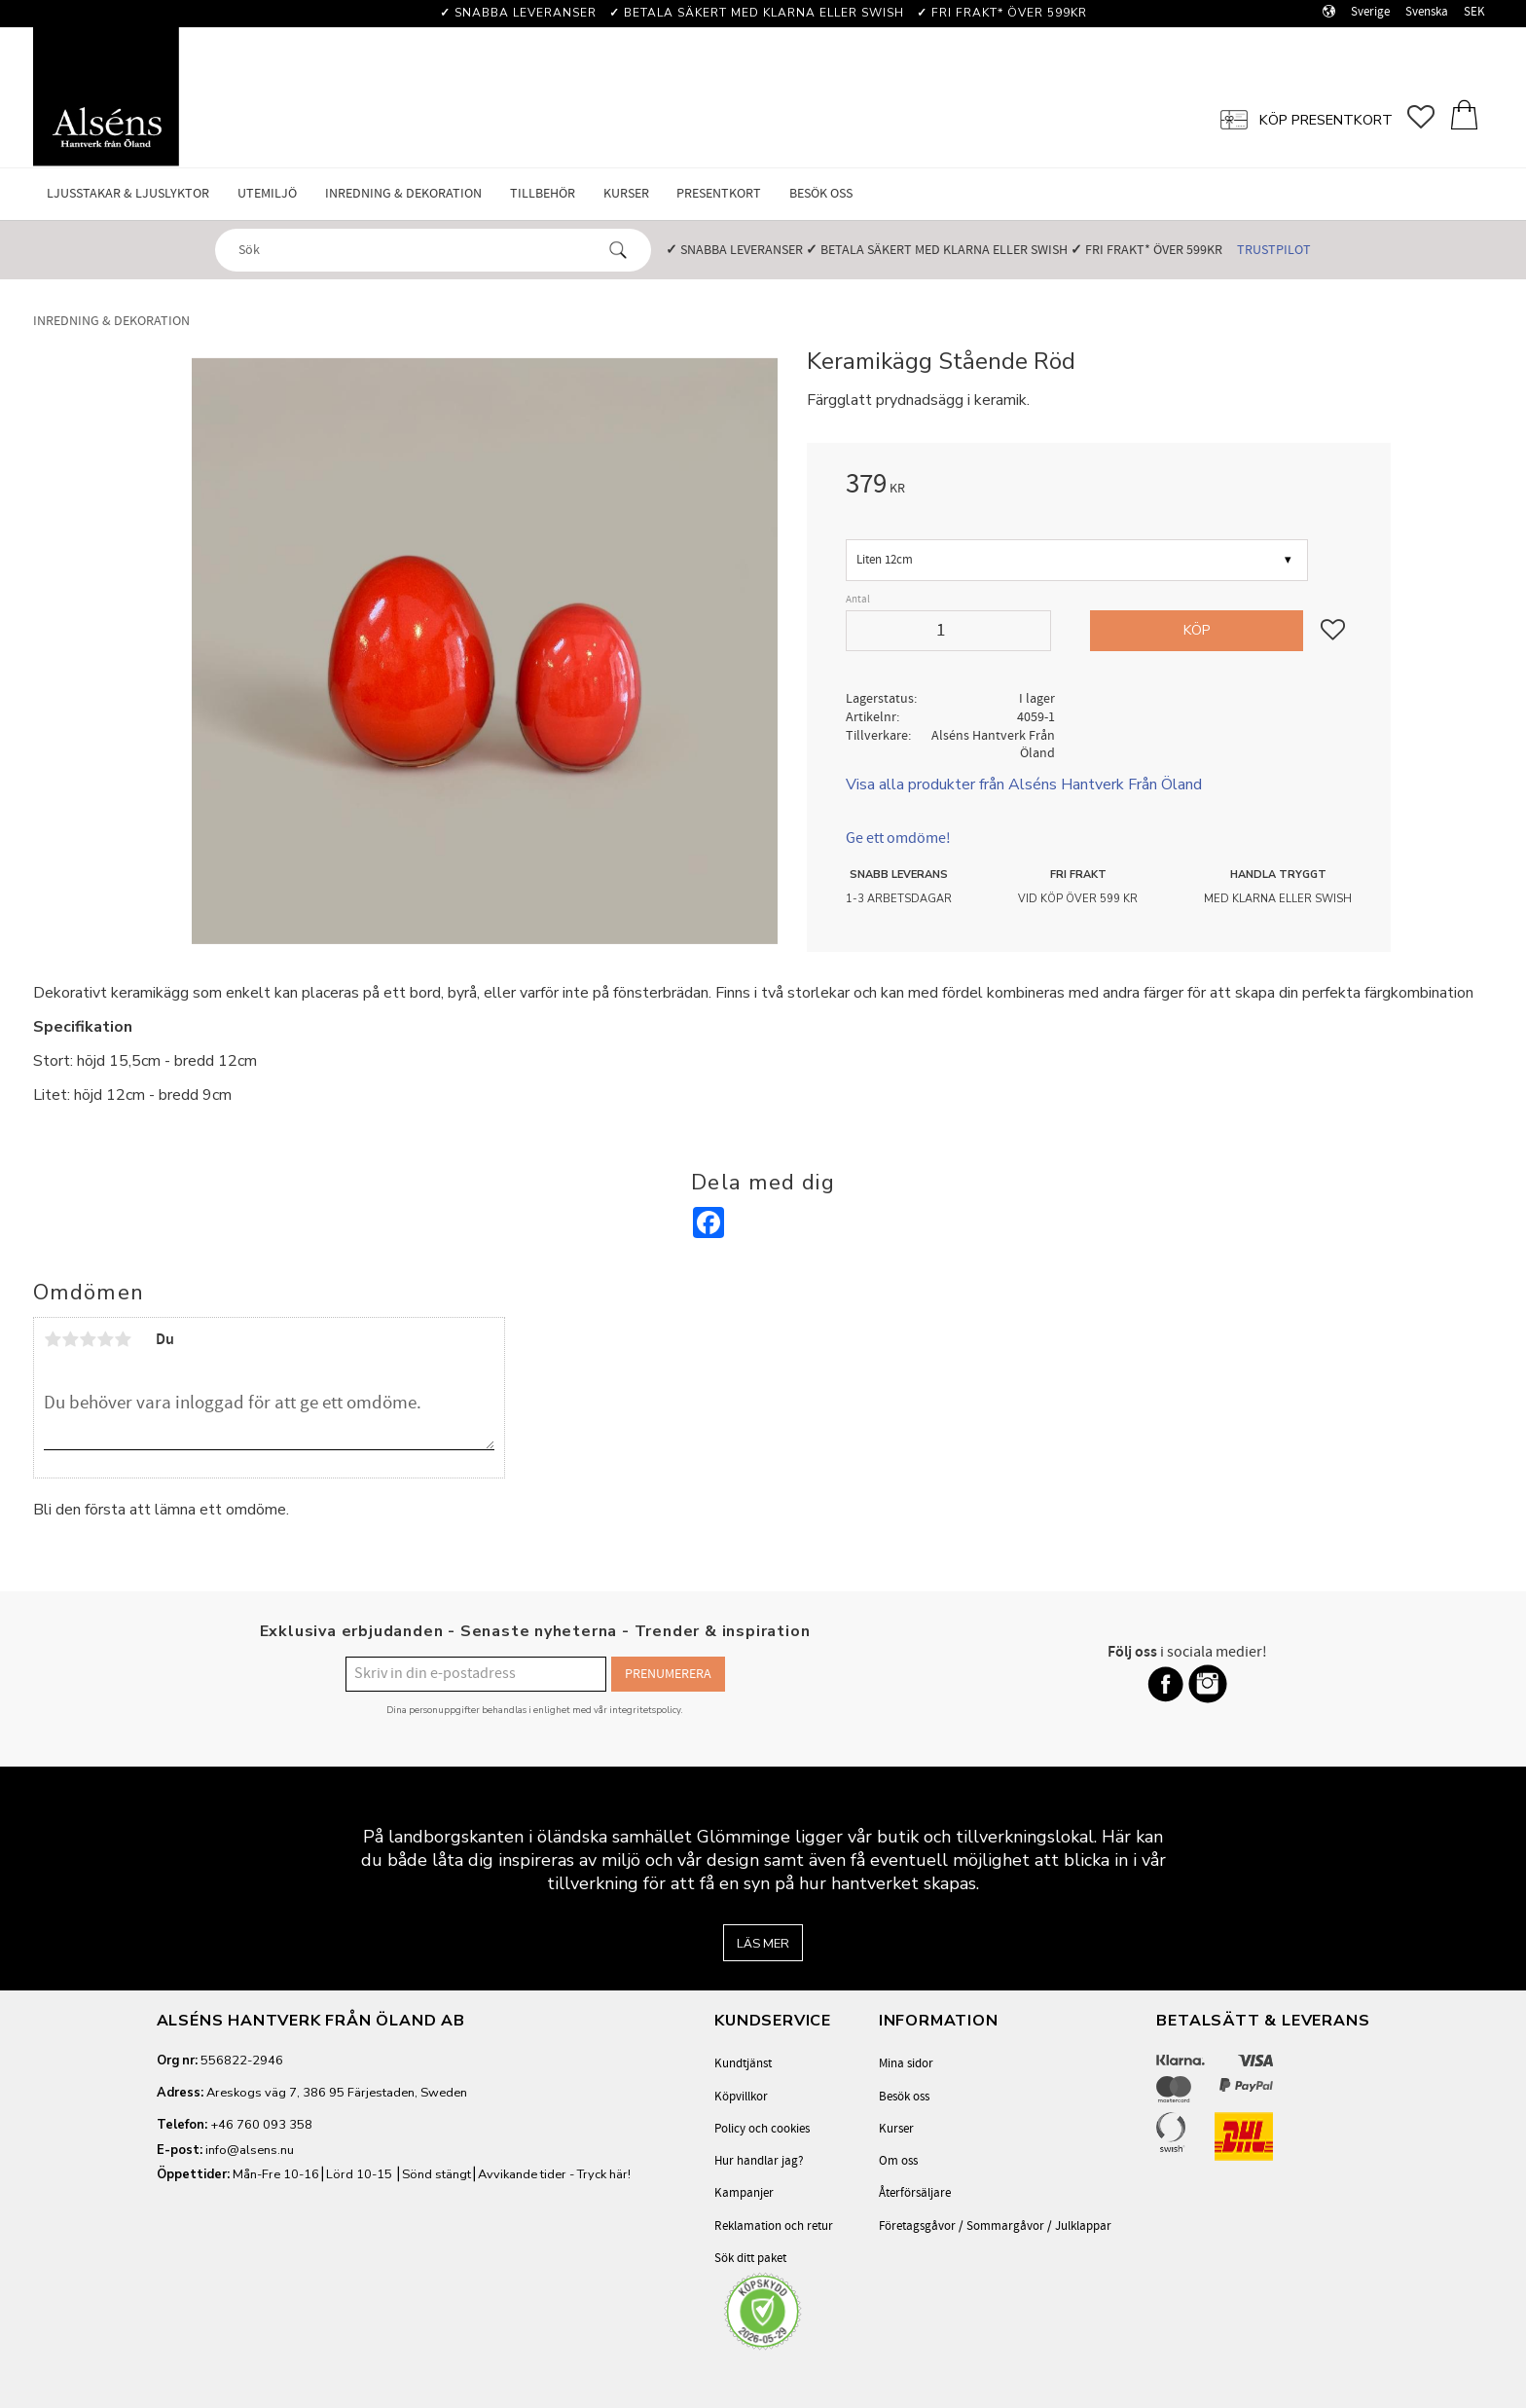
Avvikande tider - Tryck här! (554, 2174)
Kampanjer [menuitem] (744, 2193)
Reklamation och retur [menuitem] (773, 2226)
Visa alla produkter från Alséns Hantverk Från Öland (1024, 784)
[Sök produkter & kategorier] (415, 249)
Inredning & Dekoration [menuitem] (403, 193)
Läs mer (763, 1943)
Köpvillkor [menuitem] (741, 2096)
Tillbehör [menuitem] (542, 193)
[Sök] (618, 250)
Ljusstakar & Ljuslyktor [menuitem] (128, 193)
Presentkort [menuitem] (718, 193)
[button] (1428, 117)
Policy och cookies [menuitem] (762, 2128)
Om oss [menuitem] (898, 2161)
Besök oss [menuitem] (821, 193)
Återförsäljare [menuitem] (915, 2193)
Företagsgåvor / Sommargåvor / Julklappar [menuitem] (995, 2226)
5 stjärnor (122, 1339)
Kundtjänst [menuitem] (743, 2063)
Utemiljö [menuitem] (267, 193)
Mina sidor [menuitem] (906, 2063)
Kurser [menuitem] (626, 193)
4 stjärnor (105, 1339)
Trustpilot (1274, 249)
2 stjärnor (70, 1339)
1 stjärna (52, 1339)
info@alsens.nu (249, 2150)
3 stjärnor (87, 1339)
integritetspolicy (645, 1709)
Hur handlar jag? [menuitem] (759, 2161)
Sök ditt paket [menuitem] (750, 2258)
